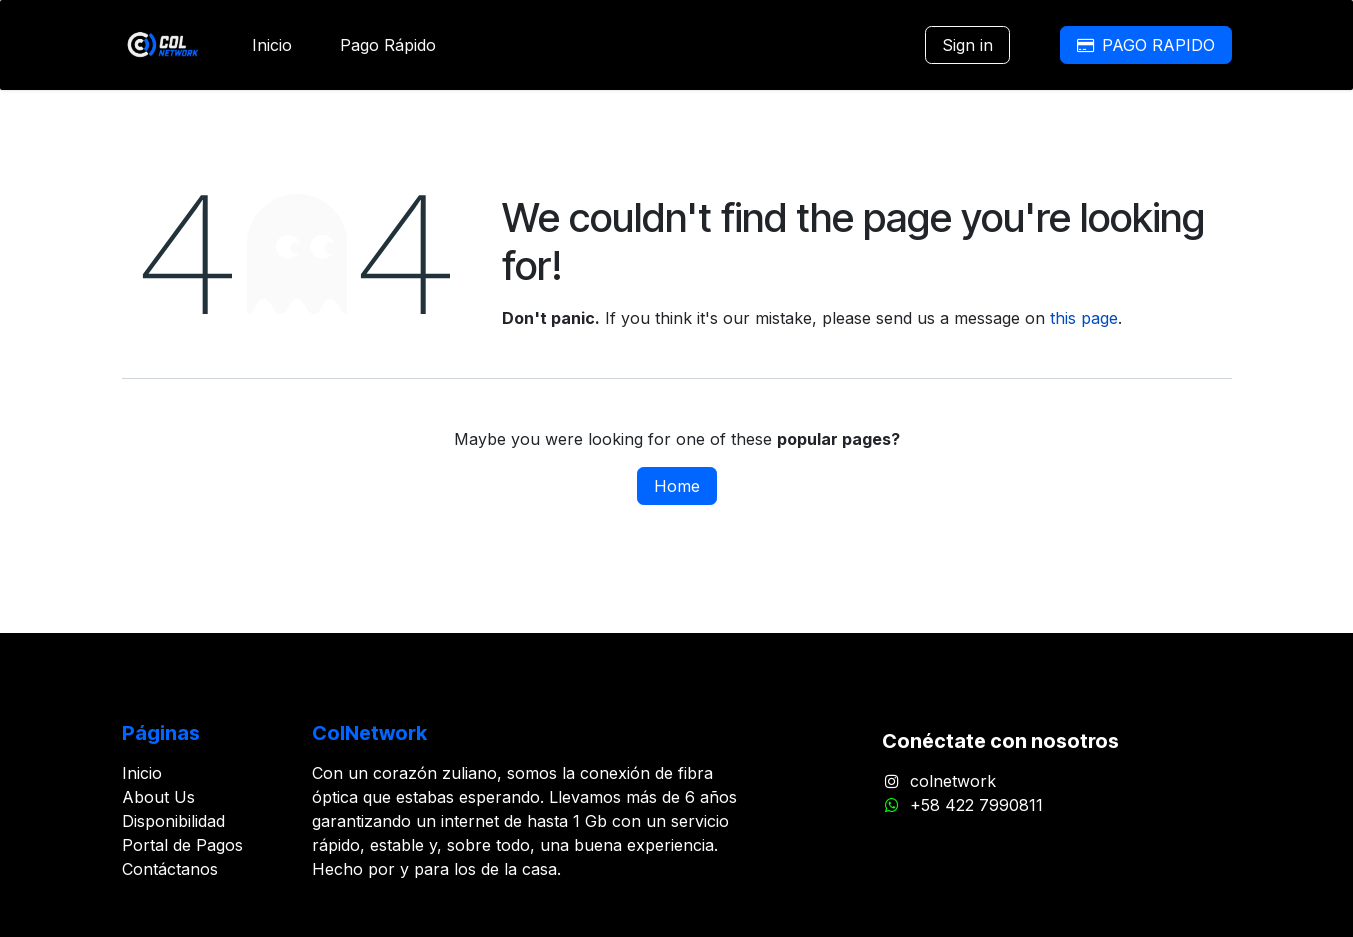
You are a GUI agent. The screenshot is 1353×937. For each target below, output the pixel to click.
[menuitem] (272, 45)
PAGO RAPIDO (1146, 45)
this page (1084, 318)
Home (677, 486)
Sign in (967, 45)
